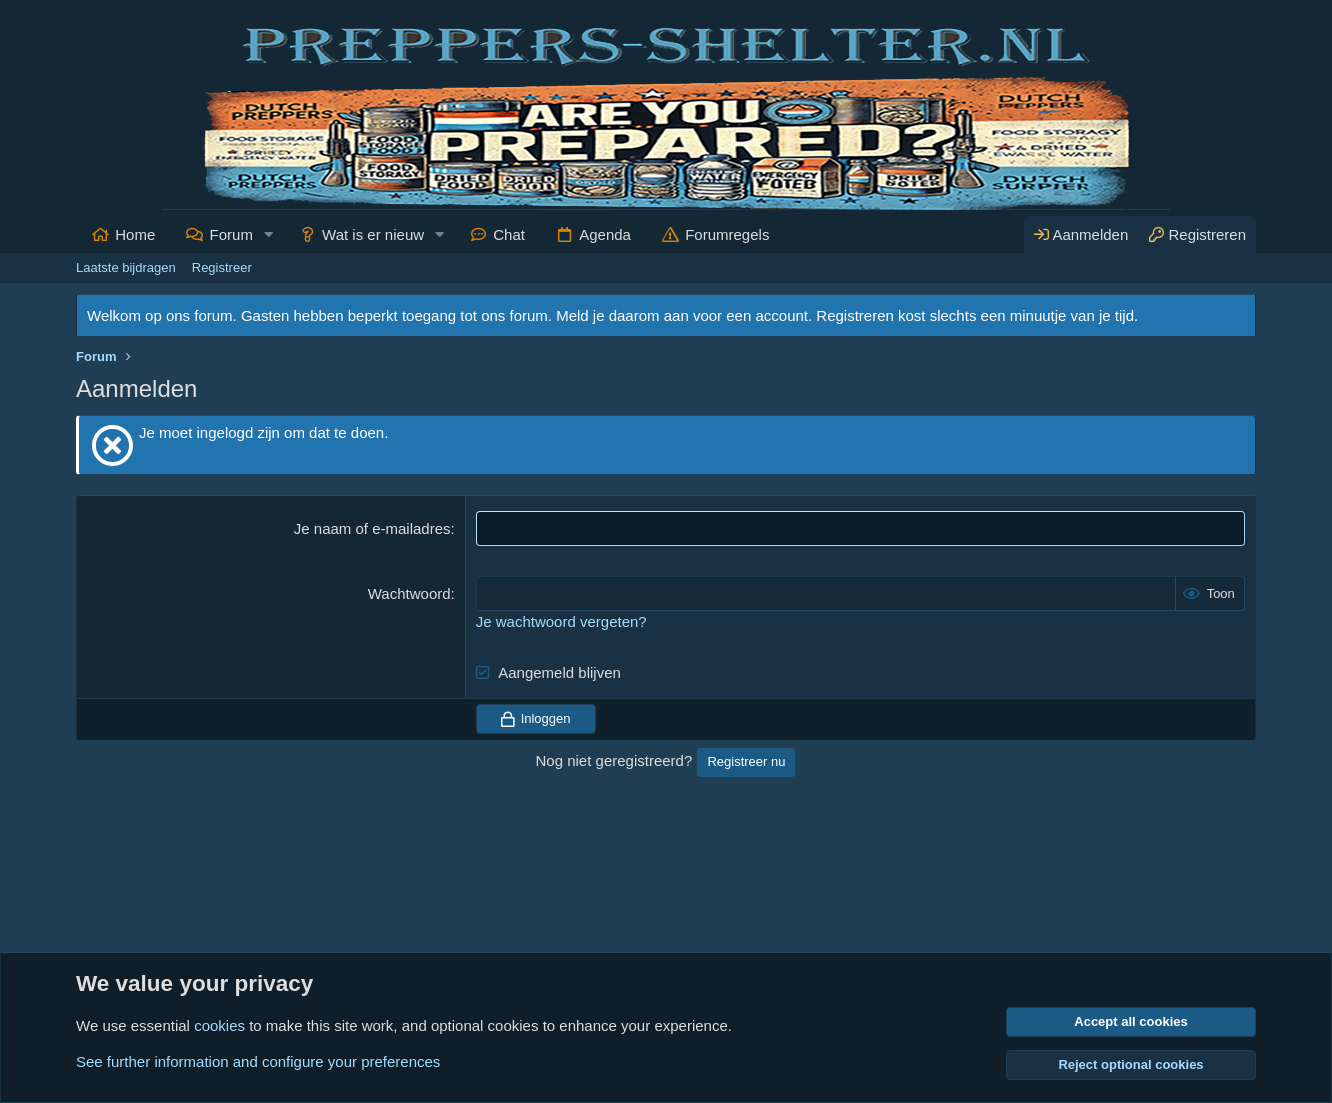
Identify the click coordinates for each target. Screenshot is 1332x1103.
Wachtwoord (409, 593)
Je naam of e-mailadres (372, 528)
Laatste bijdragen (126, 267)
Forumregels (727, 234)
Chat (509, 234)
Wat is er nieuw (373, 234)
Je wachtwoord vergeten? (561, 621)
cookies (219, 1025)
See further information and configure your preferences (258, 1061)
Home (135, 234)
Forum (231, 234)
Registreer (222, 267)
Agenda (605, 234)
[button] (269, 234)
